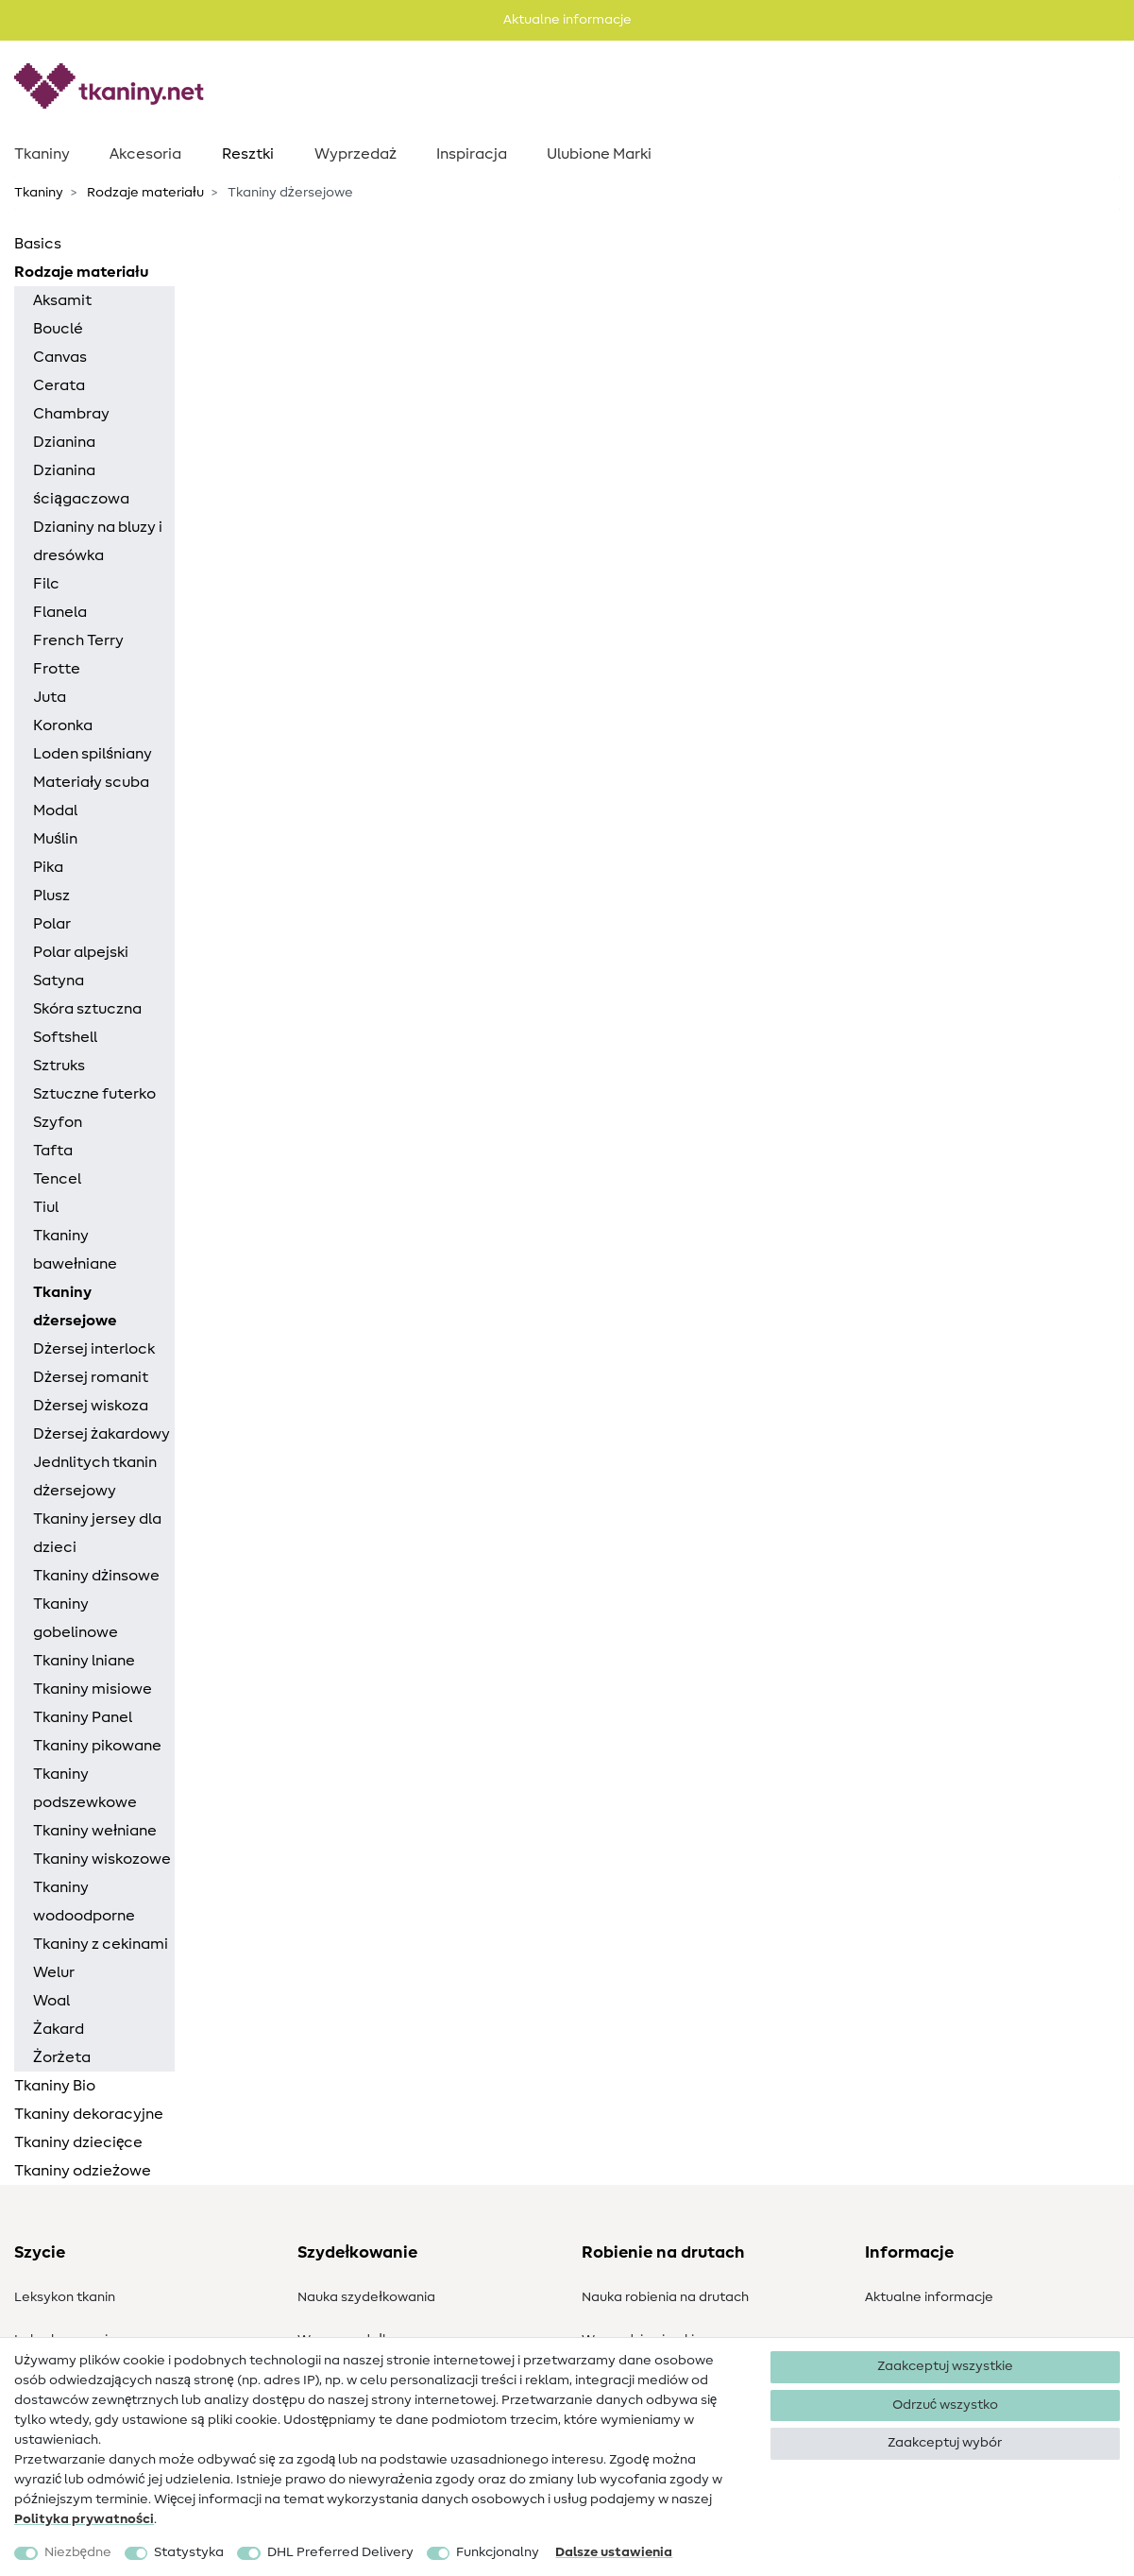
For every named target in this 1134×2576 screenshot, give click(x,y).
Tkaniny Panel (82, 1717)
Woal (51, 2000)
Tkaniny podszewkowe (85, 1788)
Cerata (59, 385)
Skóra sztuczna (87, 1008)
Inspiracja (471, 154)
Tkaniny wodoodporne (84, 1901)
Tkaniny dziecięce (78, 2142)
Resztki (248, 154)
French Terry (78, 640)
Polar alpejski (80, 952)
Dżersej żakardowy (101, 1434)
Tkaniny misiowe (92, 1689)
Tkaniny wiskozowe (102, 1859)
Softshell (65, 1037)
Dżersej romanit (90, 1377)
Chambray (71, 413)
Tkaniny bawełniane (75, 1249)
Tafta (53, 1150)
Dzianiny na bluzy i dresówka (97, 541)
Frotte (56, 668)
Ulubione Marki (599, 154)
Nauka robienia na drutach (665, 2297)
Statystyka (189, 2552)
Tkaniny (42, 154)
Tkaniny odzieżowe (82, 2170)
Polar (52, 923)
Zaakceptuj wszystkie (945, 2366)
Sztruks (59, 1065)
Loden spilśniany (92, 753)
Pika (48, 867)
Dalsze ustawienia (613, 2552)
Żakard (58, 2029)
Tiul (46, 1207)
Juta (49, 697)
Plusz (51, 895)
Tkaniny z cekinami (100, 1944)
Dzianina (64, 442)
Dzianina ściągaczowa (81, 484)
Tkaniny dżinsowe (96, 1575)
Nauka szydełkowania (366, 2297)
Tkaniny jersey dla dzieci (97, 1533)
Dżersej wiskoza (90, 1405)
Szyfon (57, 1122)
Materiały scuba (91, 782)
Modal (55, 810)
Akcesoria (145, 154)
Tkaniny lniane (84, 1660)
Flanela (60, 612)
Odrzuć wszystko (945, 2405)
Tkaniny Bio (54, 2085)
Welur (54, 1972)
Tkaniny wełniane (95, 1830)
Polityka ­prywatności (84, 2519)
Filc (46, 583)
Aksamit (62, 300)
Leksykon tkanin (64, 2297)
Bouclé (58, 328)
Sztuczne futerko (94, 1093)
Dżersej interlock (94, 1348)
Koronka (63, 725)
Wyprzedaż (355, 154)
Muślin (55, 838)
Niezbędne (77, 2552)
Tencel (57, 1178)
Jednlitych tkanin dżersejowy (95, 1476)
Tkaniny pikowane (97, 1745)
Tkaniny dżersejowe (75, 1306)
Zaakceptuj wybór (945, 2442)
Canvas (60, 357)
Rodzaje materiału (144, 192)
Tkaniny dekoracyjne (88, 2114)
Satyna (58, 980)
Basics (37, 243)
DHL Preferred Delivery (340, 2552)
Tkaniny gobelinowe (75, 1618)
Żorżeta (62, 2057)
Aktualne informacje (929, 2297)
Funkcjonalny (497, 2552)
